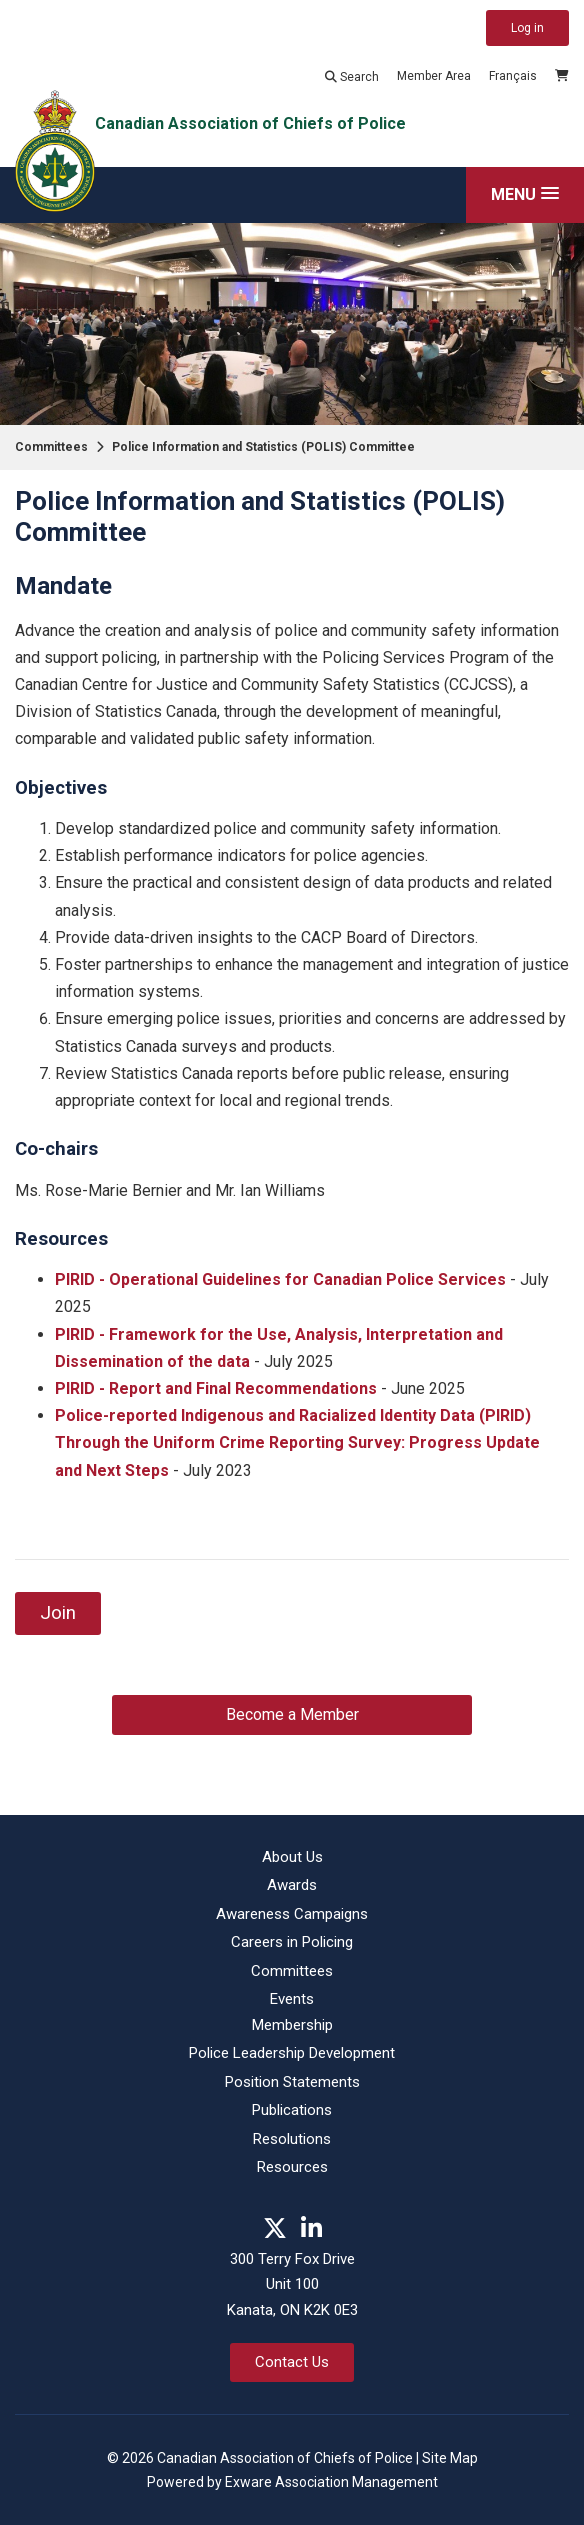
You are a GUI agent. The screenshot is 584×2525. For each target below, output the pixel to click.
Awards (292, 1885)
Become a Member (292, 1714)
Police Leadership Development (292, 2053)
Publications (292, 2110)
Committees (51, 447)
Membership (292, 2025)
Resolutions (292, 2139)
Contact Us (292, 2362)
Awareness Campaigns (292, 1914)
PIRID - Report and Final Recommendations (216, 1388)
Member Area (434, 76)
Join (58, 1613)
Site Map (450, 2458)
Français (513, 76)
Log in (527, 28)
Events (292, 1999)
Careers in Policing (292, 1942)
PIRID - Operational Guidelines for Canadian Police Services (280, 1279)
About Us (292, 1857)
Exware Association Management (331, 2482)
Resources (292, 2167)
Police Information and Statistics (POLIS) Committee (263, 447)
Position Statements (292, 2082)
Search (352, 77)
